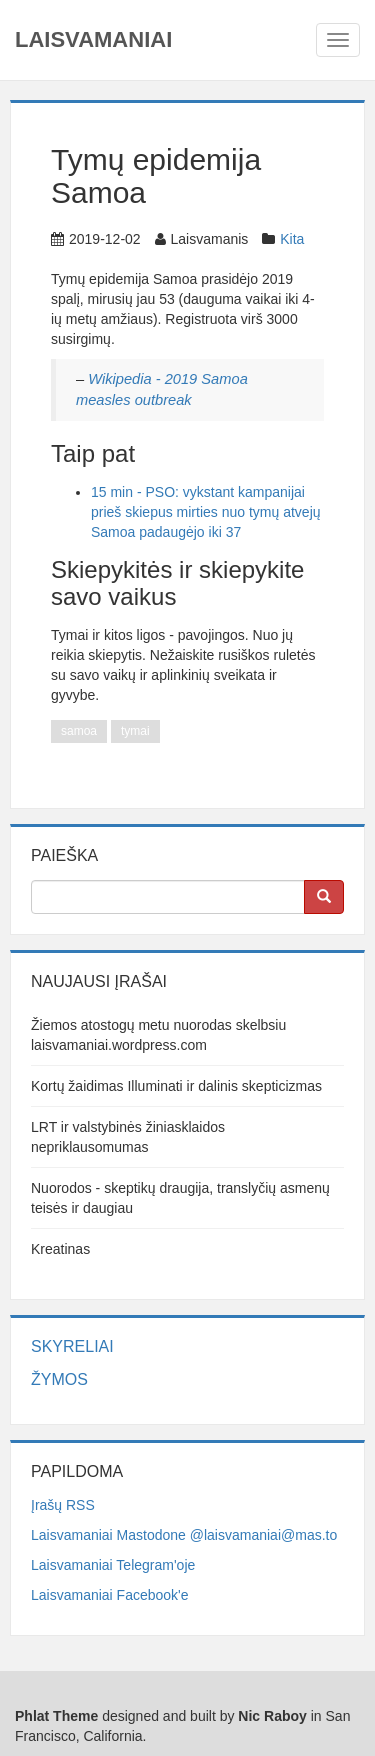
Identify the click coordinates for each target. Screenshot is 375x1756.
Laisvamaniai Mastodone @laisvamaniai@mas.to (184, 1535)
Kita (292, 239)
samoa (79, 731)
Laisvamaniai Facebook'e (110, 1595)
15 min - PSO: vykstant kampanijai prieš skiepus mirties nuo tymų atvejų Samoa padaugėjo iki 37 (206, 512)
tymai (135, 731)
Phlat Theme (56, 1716)
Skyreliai (72, 1346)
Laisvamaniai (93, 39)
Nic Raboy (272, 1716)
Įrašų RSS (63, 1505)
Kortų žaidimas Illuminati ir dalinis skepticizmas (176, 1086)
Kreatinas (60, 1249)
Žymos (59, 1379)
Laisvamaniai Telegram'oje (113, 1565)
